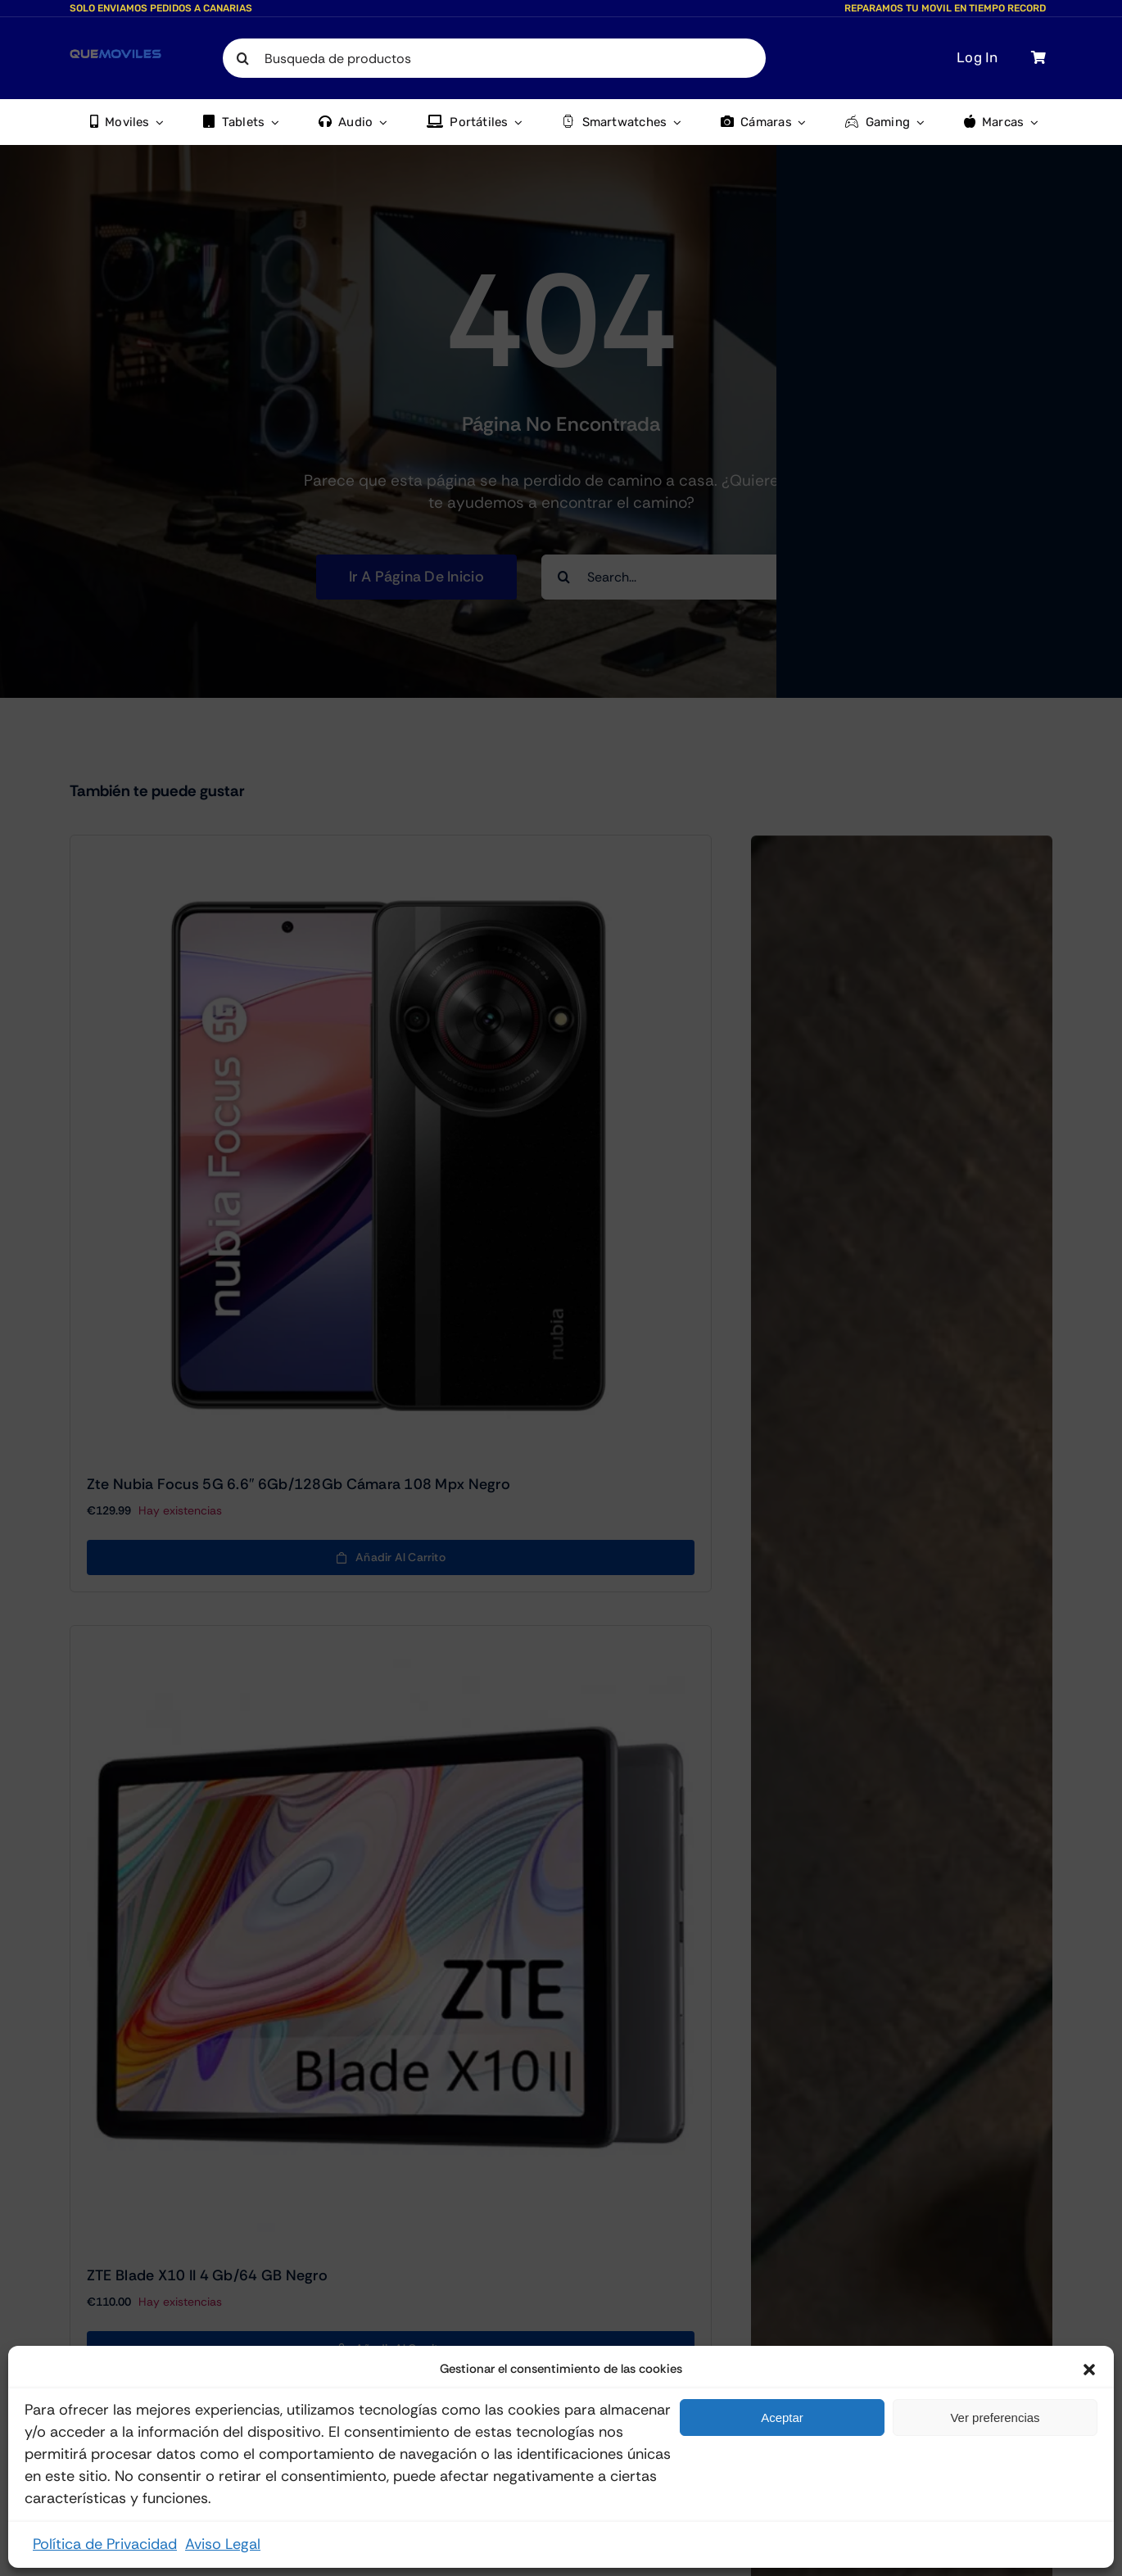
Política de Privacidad (105, 2544)
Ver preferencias (994, 2417)
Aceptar (782, 2417)
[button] (1089, 2369)
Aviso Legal (222, 2544)
